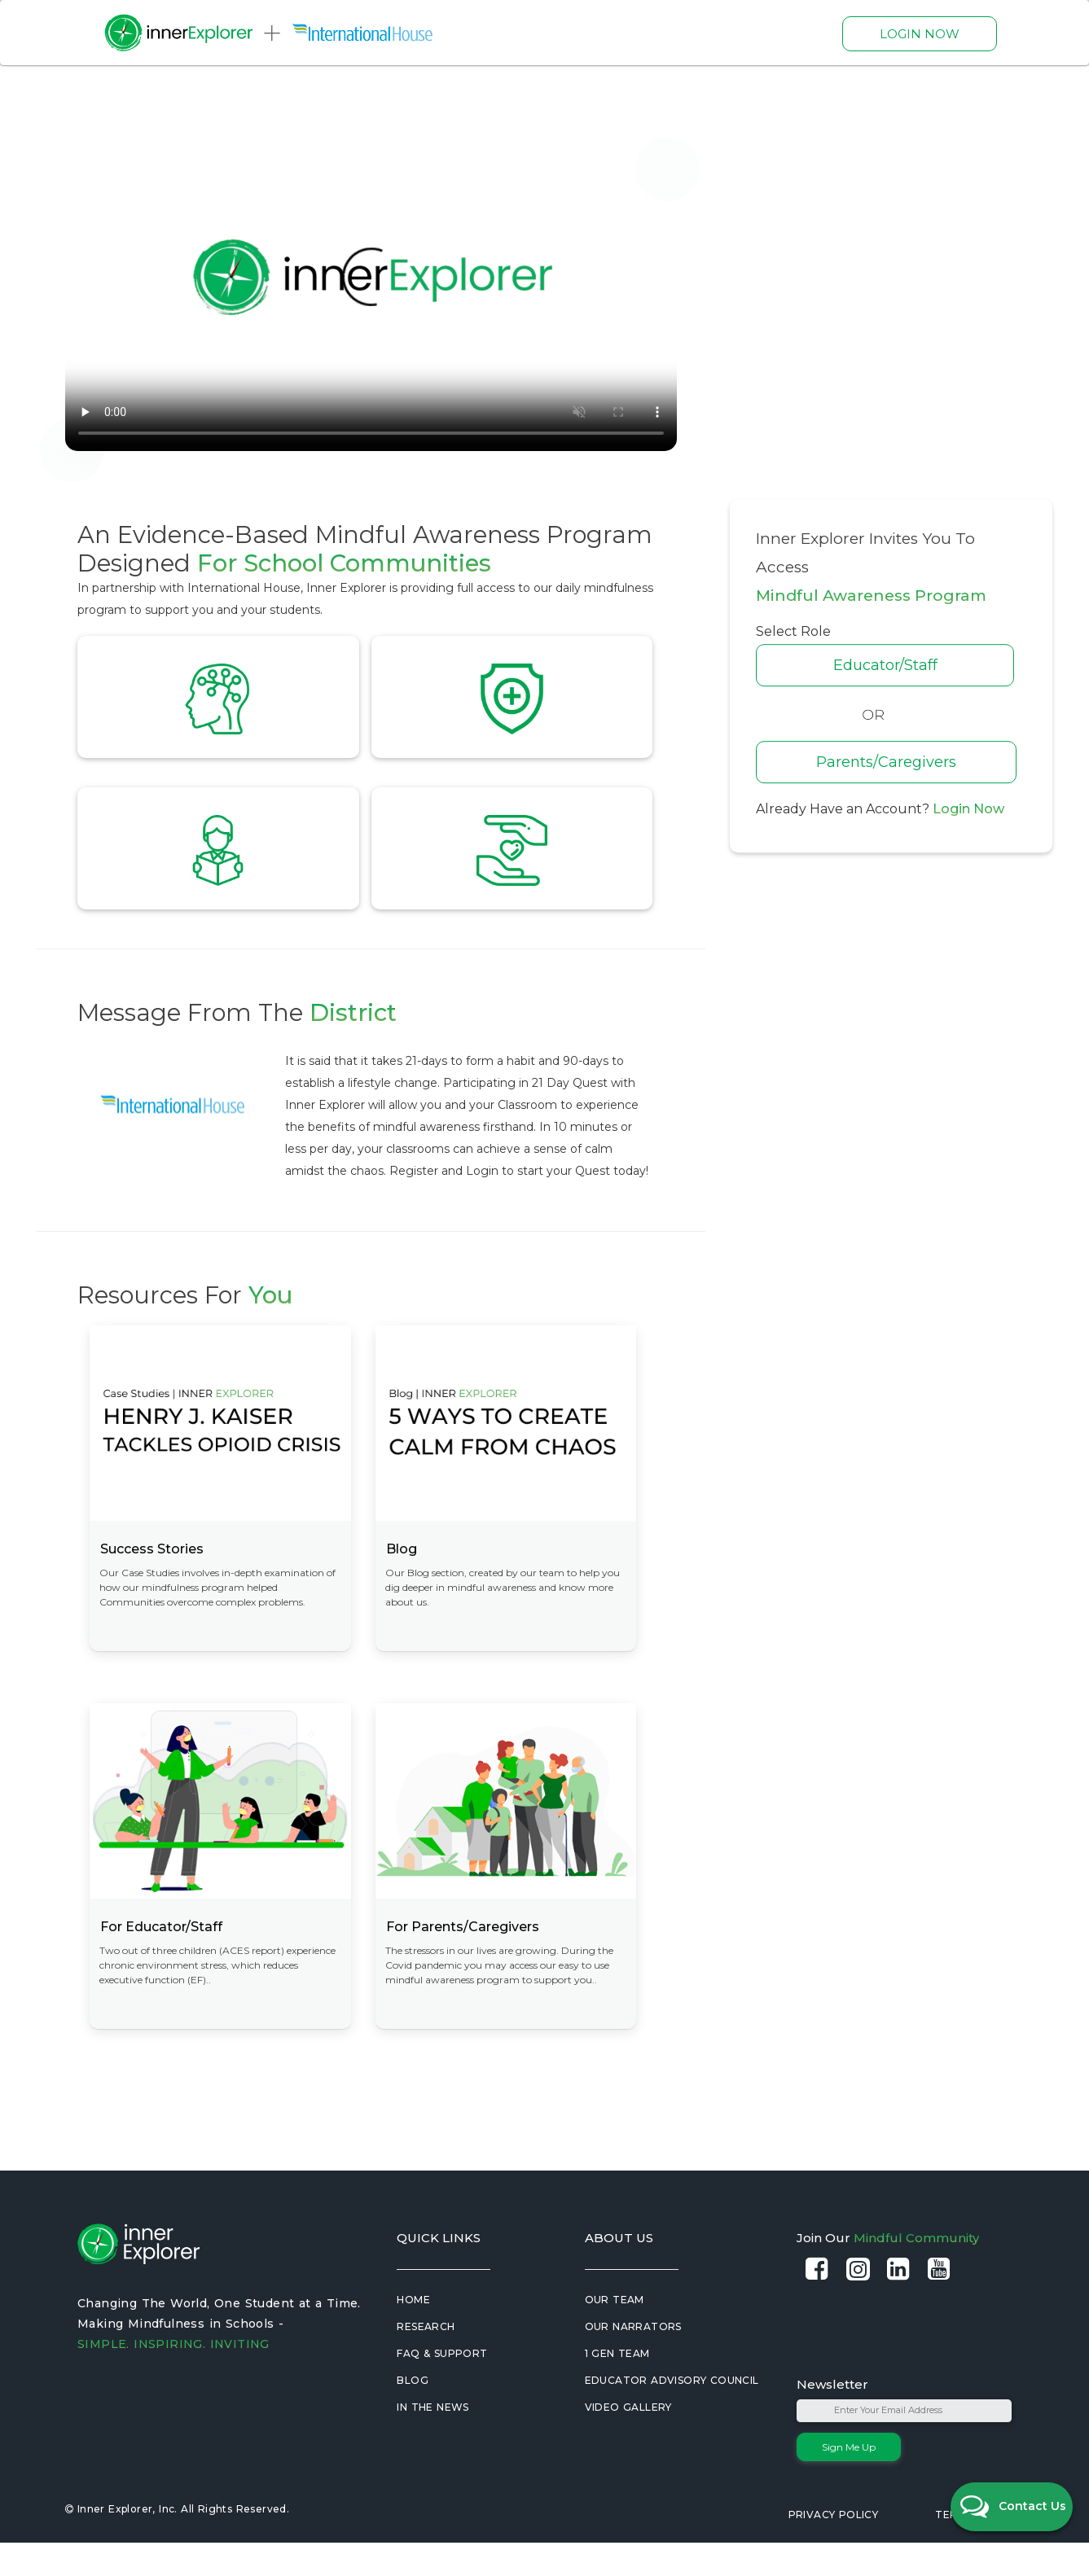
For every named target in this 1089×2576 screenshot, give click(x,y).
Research (425, 2360)
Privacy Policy (833, 2548)
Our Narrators (633, 2360)
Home (413, 2333)
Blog (412, 2413)
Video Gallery (628, 2440)
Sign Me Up (849, 2480)
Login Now (968, 809)
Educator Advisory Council (672, 2413)
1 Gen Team (617, 2387)
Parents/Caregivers (901, 762)
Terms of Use (975, 2548)
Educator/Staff (900, 665)
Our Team (614, 2333)
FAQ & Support (442, 2387)
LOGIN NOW (919, 34)
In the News (432, 2440)
